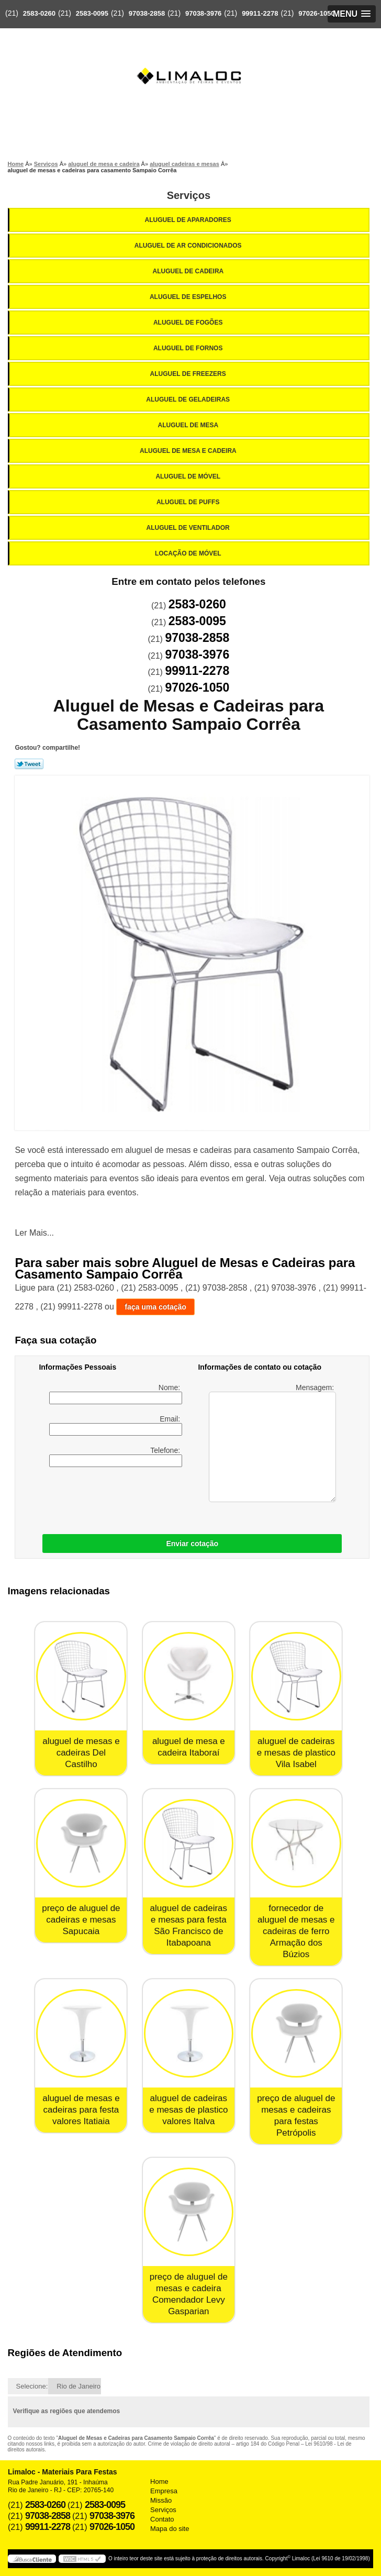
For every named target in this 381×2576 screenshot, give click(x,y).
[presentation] (105, 1498)
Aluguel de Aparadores (189, 220)
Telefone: (115, 1456)
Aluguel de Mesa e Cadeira (189, 450)
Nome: (115, 1393)
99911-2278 (260, 13)
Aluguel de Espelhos (189, 297)
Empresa (163, 2491)
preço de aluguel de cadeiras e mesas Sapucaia (81, 1919)
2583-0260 (39, 13)
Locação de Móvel (189, 553)
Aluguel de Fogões (189, 322)
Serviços (188, 195)
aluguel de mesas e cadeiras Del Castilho (80, 1752)
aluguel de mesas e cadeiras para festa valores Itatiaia (80, 2109)
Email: (115, 1425)
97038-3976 (203, 13)
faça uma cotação (155, 1307)
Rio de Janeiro (78, 2386)
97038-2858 (147, 13)
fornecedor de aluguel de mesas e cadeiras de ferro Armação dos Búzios (295, 1931)
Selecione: (32, 2386)
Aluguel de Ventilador (189, 527)
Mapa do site (169, 2529)
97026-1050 (316, 13)
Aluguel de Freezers (189, 373)
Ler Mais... (34, 1232)
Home (159, 2481)
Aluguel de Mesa (189, 425)
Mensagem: (272, 1442)
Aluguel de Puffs (188, 502)
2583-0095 (92, 13)
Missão (161, 2500)
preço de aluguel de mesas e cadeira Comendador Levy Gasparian (189, 2294)
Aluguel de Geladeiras (188, 399)
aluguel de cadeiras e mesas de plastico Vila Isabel (296, 1752)
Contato (162, 2519)
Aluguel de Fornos (189, 348)
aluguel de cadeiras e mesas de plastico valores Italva (188, 2109)
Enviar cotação (192, 1543)
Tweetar (29, 764)
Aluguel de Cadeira (189, 271)
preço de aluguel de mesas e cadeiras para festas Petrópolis (296, 2115)
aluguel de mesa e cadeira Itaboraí (188, 1747)
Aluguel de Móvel (188, 476)
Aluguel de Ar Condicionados (189, 245)
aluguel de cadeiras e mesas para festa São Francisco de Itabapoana (188, 1925)
